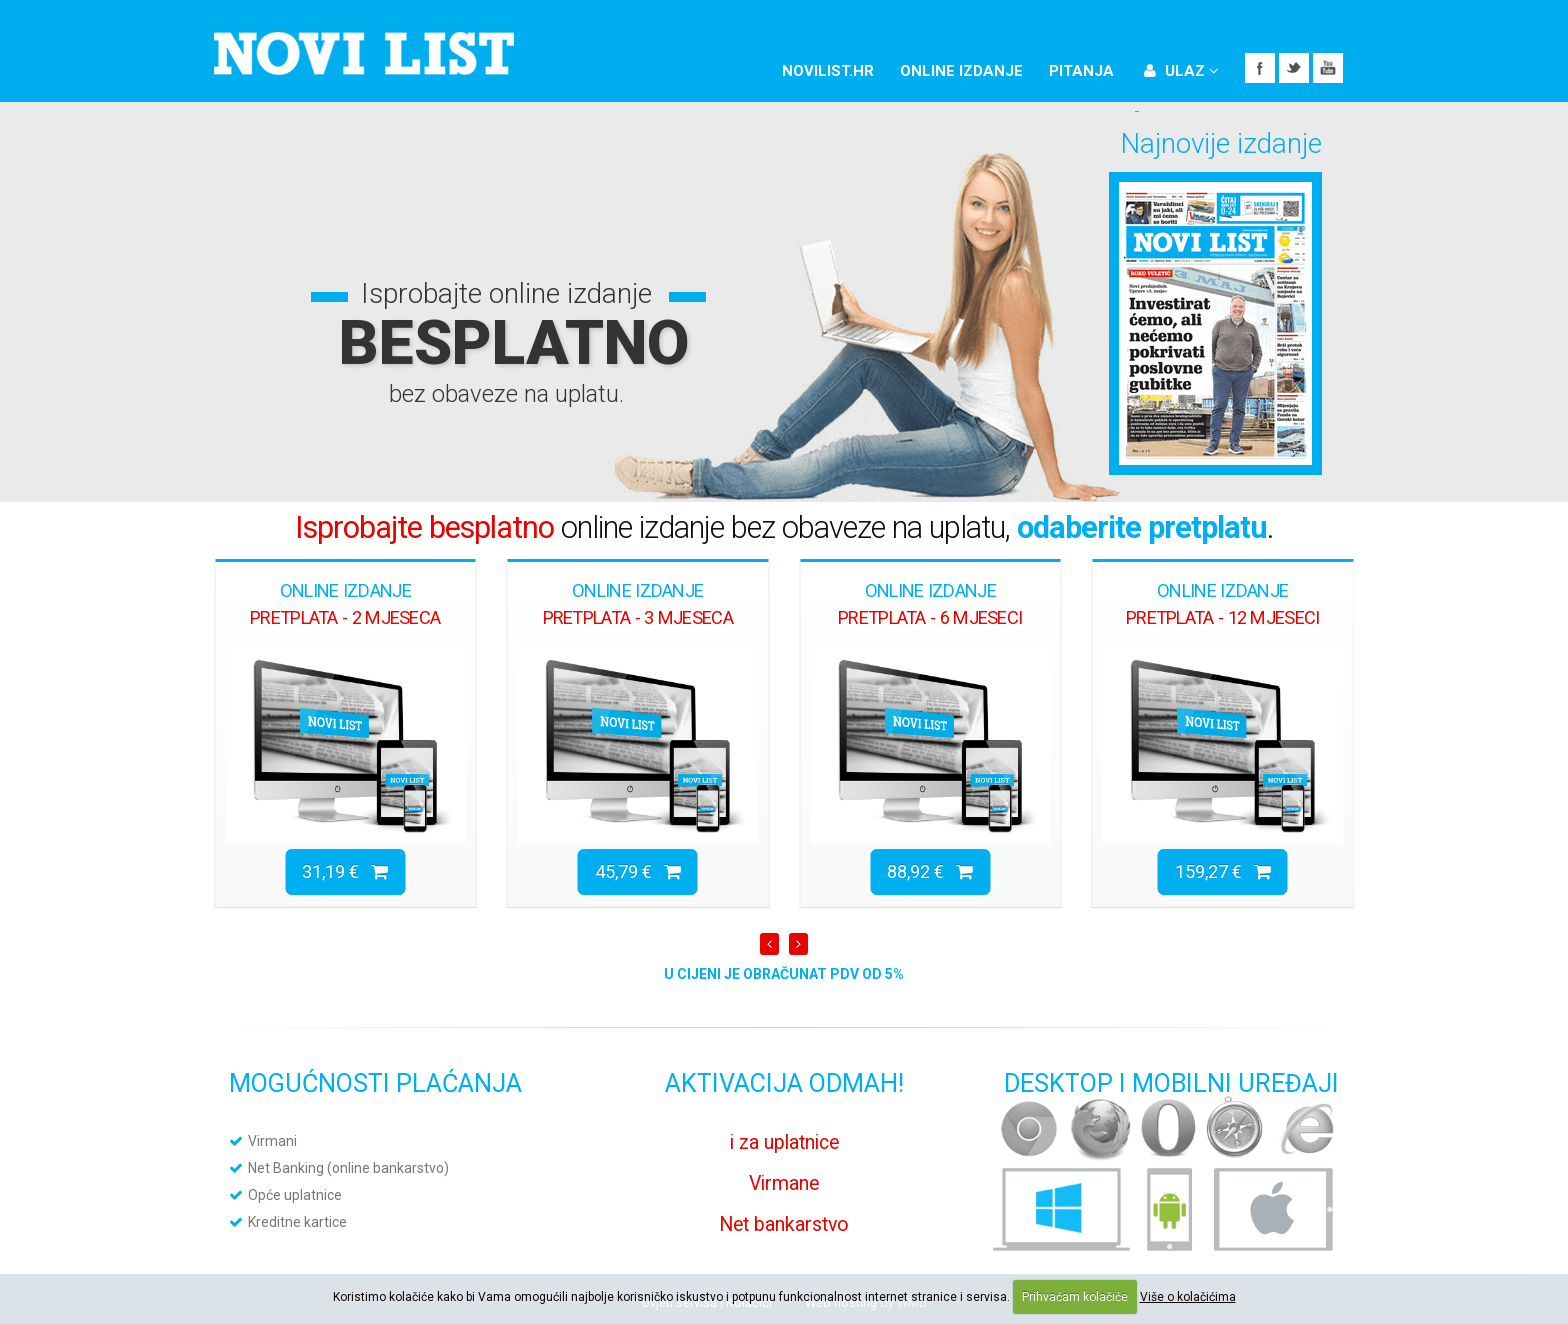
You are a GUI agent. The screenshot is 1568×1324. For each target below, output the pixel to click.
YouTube (1328, 68)
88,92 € (930, 871)
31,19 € (345, 871)
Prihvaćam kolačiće (1075, 1297)
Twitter (1294, 68)
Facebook (1260, 68)
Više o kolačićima (1188, 1297)
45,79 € (638, 871)
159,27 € (1223, 871)
